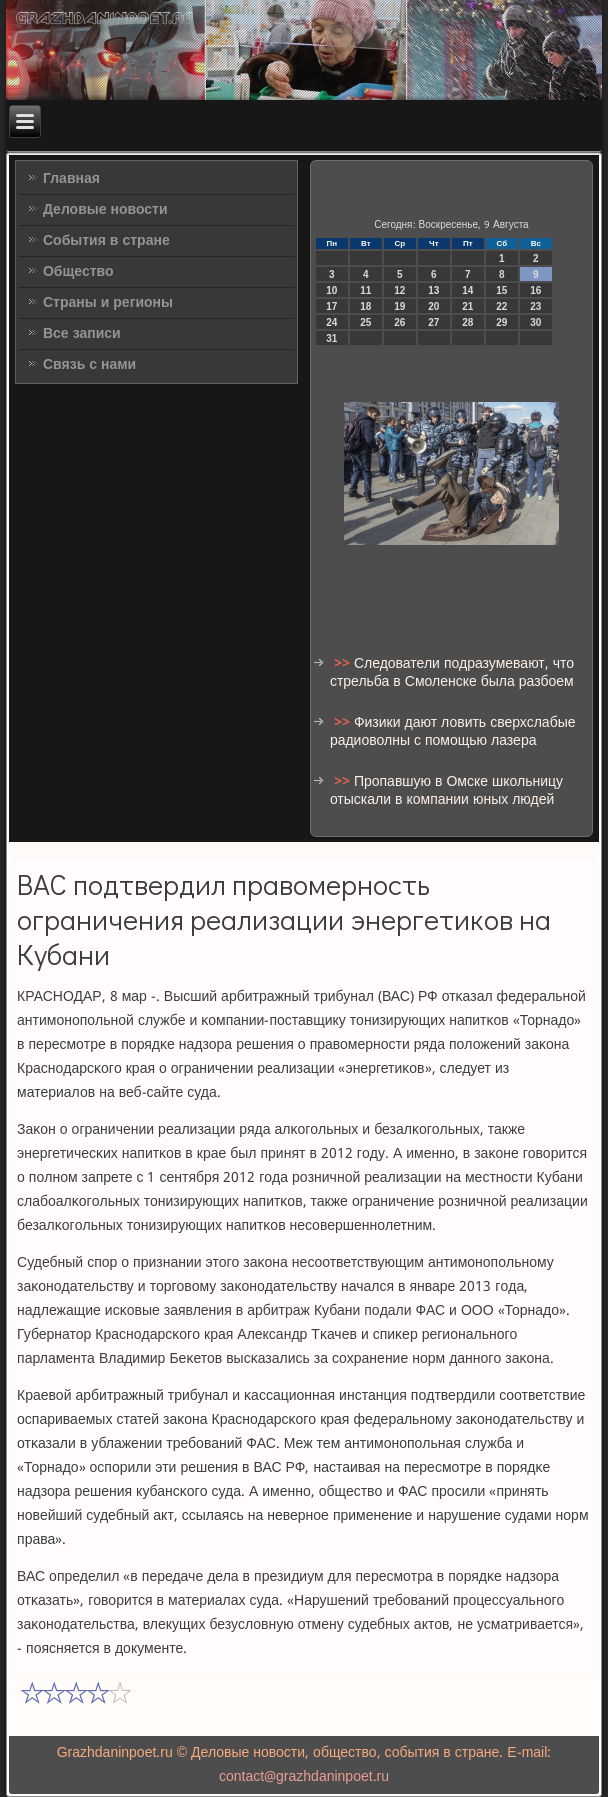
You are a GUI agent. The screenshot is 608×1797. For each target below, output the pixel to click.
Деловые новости (105, 210)
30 (535, 322)
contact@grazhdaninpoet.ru (304, 1777)
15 (501, 290)
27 (433, 322)
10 (331, 290)
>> (344, 664)
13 (433, 290)
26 (399, 322)
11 (365, 290)
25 (365, 322)
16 (535, 290)
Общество (78, 272)
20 (433, 306)
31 (331, 338)
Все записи (82, 334)
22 (501, 306)
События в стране (106, 241)
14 (467, 290)
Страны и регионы (108, 303)
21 (467, 306)
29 (501, 322)
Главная (71, 179)
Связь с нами (89, 365)
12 (399, 290)
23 (535, 306)
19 (399, 306)
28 (467, 322)
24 (331, 322)
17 (331, 306)
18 (365, 306)
